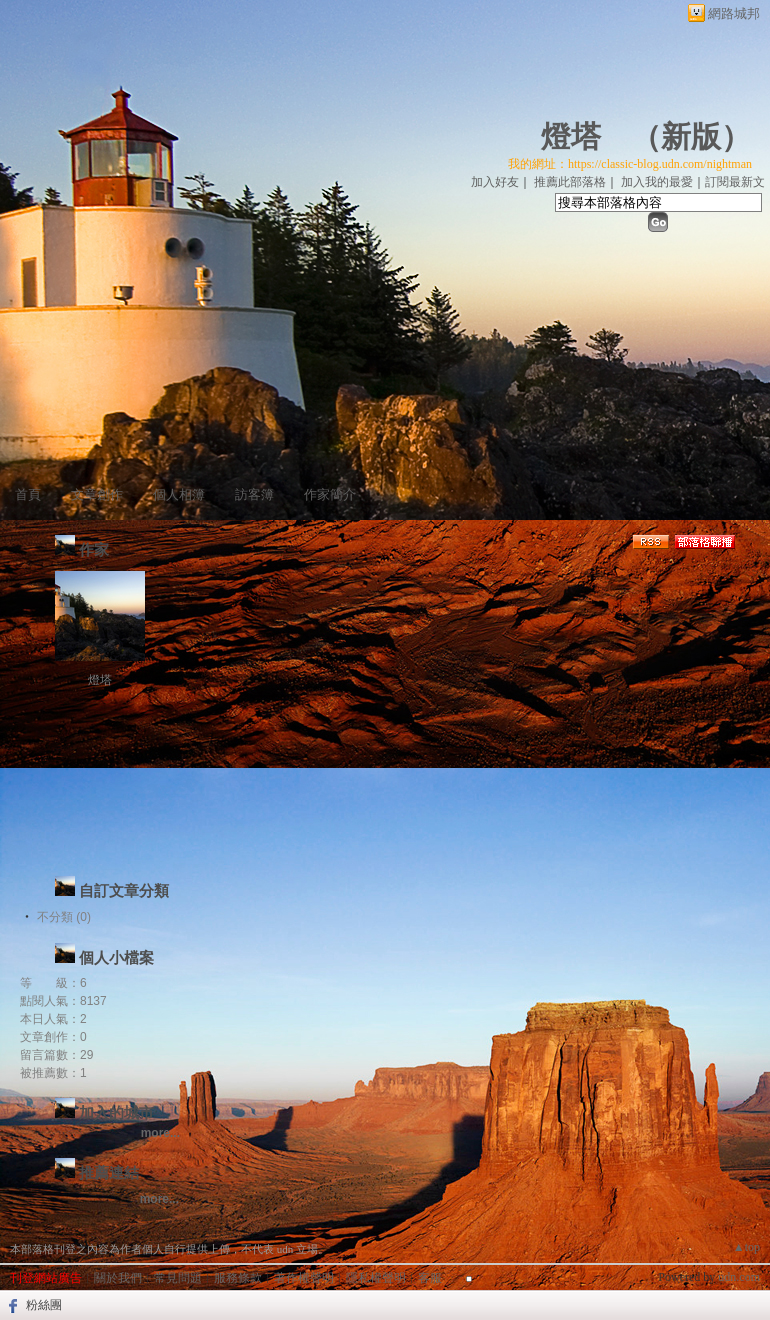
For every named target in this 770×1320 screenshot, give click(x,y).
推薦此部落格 (570, 182)
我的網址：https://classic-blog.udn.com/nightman (630, 164)
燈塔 (571, 136)
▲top (746, 1247)
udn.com (739, 1277)
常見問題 (178, 1278)
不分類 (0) (64, 917)
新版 (691, 136)
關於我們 (118, 1278)
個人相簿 (179, 494)
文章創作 (97, 494)
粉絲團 (44, 1305)
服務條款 (238, 1278)
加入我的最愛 (657, 182)
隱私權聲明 (376, 1278)
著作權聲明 (304, 1278)
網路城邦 (734, 13)
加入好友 (495, 182)
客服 (430, 1278)
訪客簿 (254, 494)
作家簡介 (330, 494)
